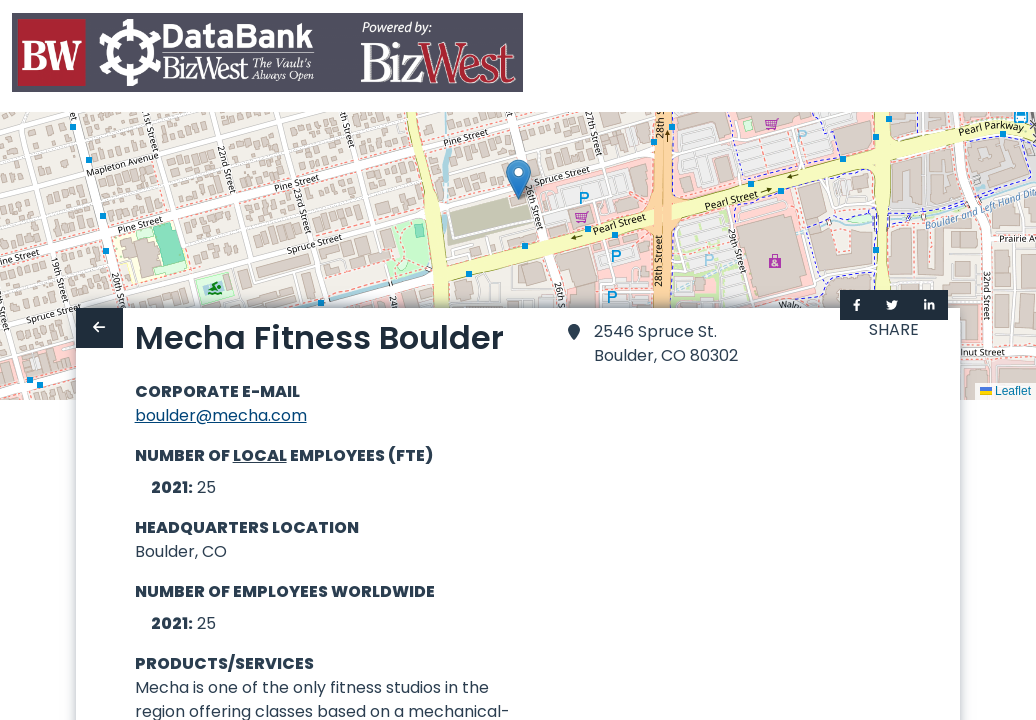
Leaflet (1005, 391)
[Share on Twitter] (892, 305)
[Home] (267, 56)
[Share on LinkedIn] (929, 305)
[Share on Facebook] (857, 305)
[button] (518, 179)
